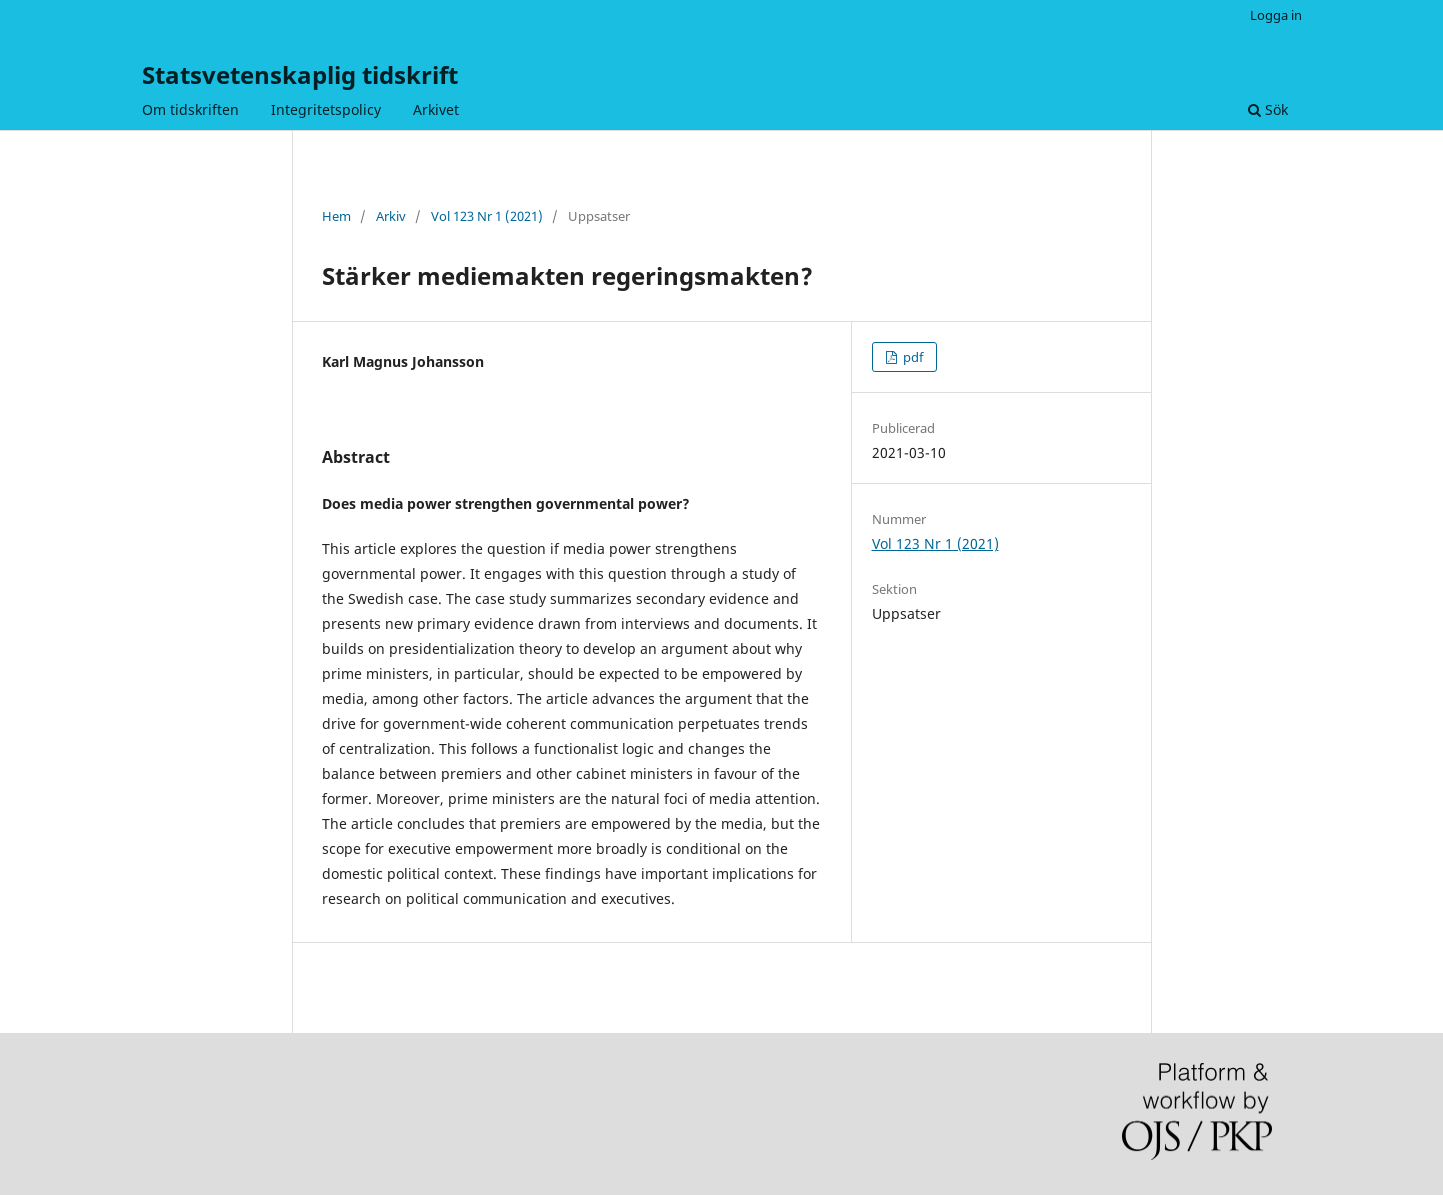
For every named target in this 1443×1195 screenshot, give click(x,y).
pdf (911, 357)
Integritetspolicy (326, 109)
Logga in (1276, 15)
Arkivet (436, 109)
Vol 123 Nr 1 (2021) (487, 216)
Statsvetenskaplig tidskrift (300, 74)
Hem (336, 216)
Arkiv (391, 216)
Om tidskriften (190, 109)
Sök (1268, 109)
